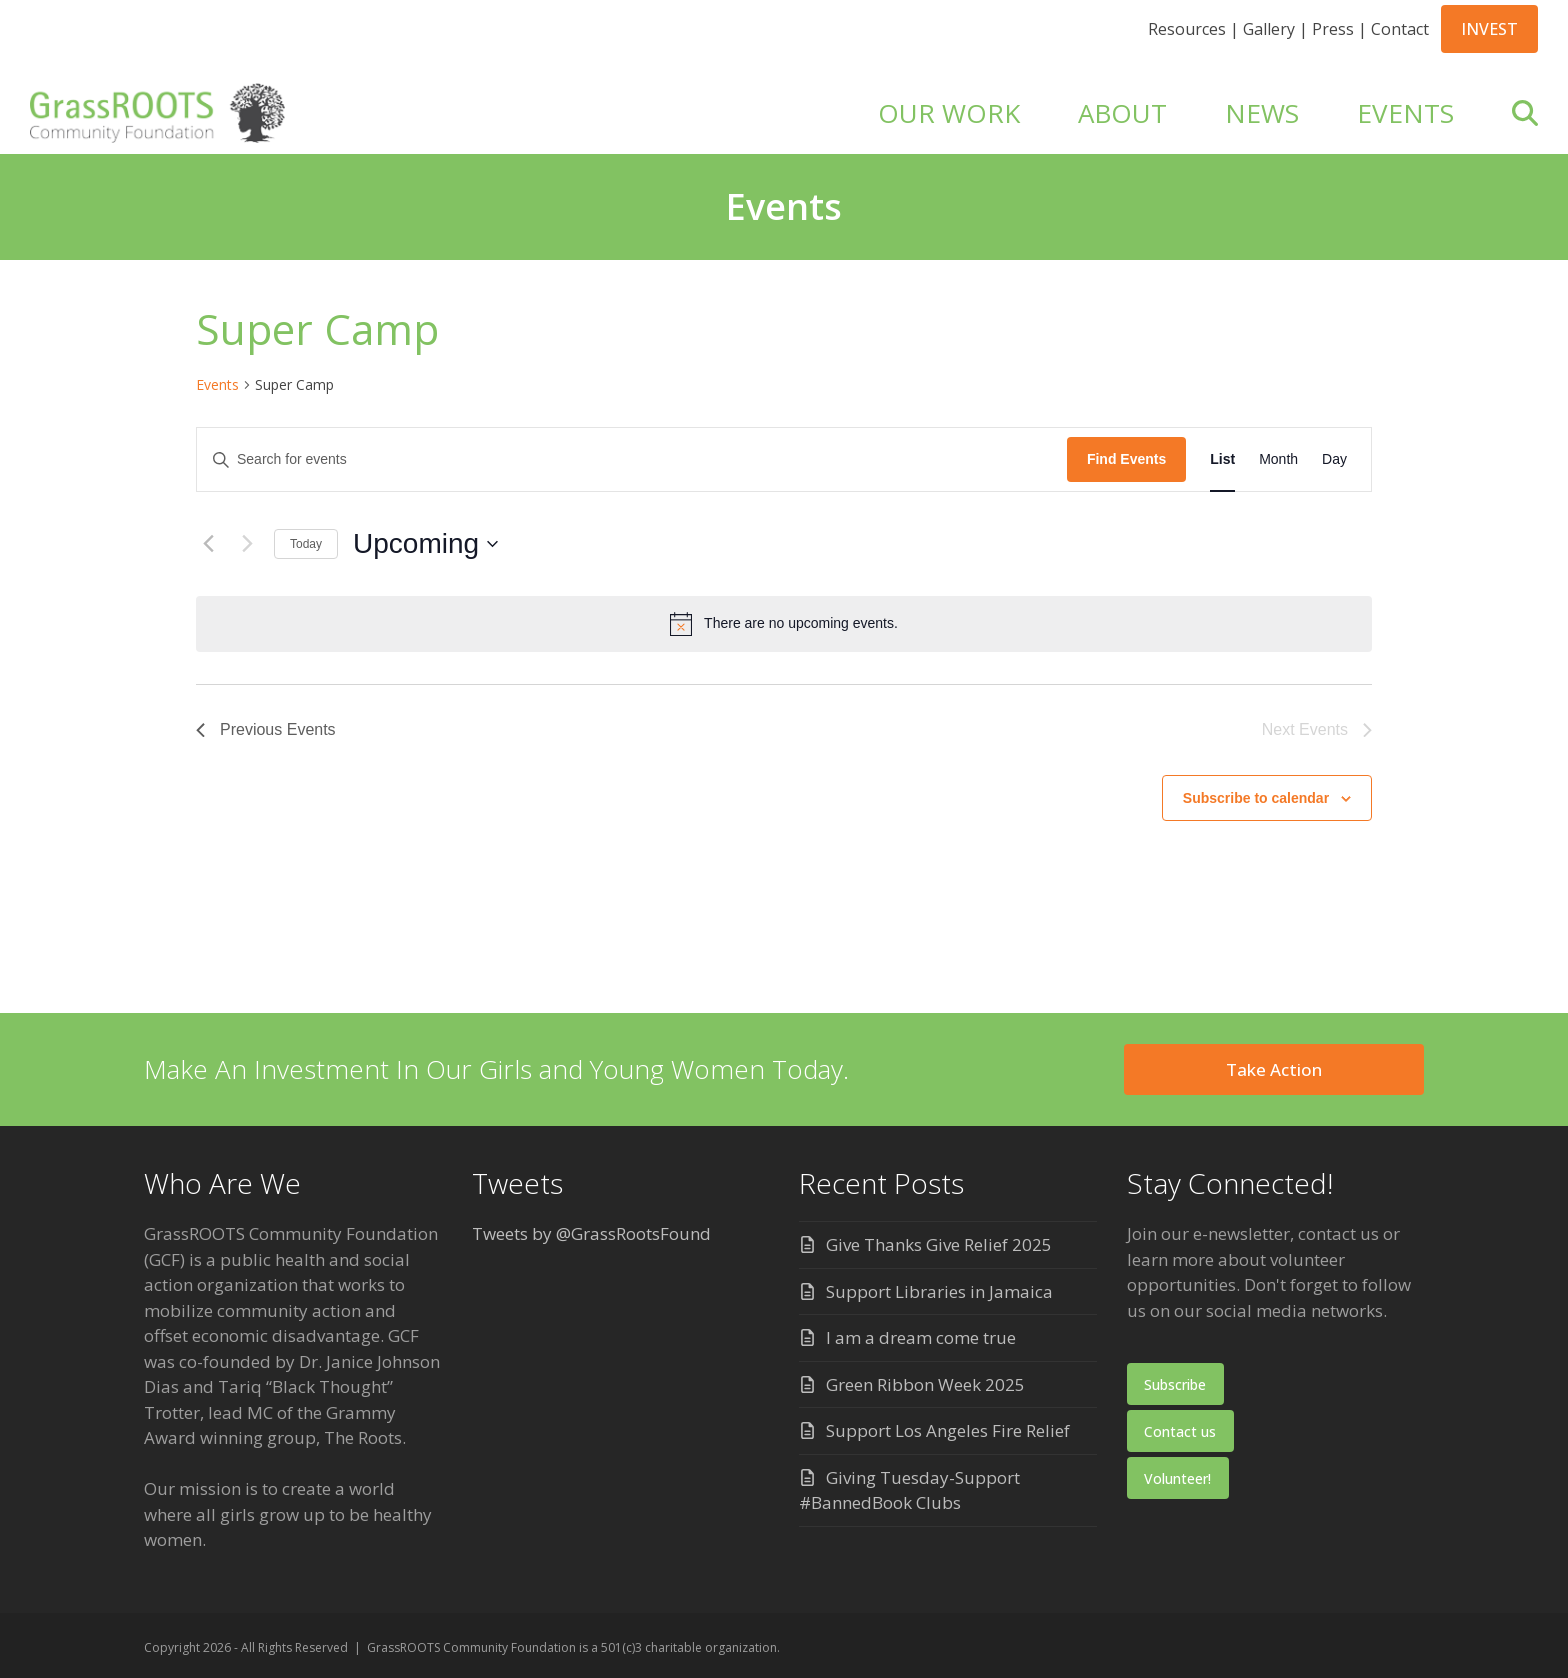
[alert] (784, 624)
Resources (1187, 29)
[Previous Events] (208, 544)
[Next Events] (247, 544)
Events (217, 384)
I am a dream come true (921, 1337)
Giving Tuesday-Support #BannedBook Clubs (909, 1490)
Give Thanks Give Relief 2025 (939, 1244)
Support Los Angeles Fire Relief (948, 1430)
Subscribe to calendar (1256, 798)
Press (1333, 29)
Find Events (1126, 459)
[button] (1525, 113)
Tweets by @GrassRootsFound (591, 1233)
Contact (1400, 29)
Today (306, 544)
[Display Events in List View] (1222, 459)
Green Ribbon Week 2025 (925, 1384)
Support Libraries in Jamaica (939, 1291)
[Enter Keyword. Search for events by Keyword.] (632, 459)
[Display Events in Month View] (1278, 459)
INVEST (1489, 29)
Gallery (1269, 29)
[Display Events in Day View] (1334, 459)
